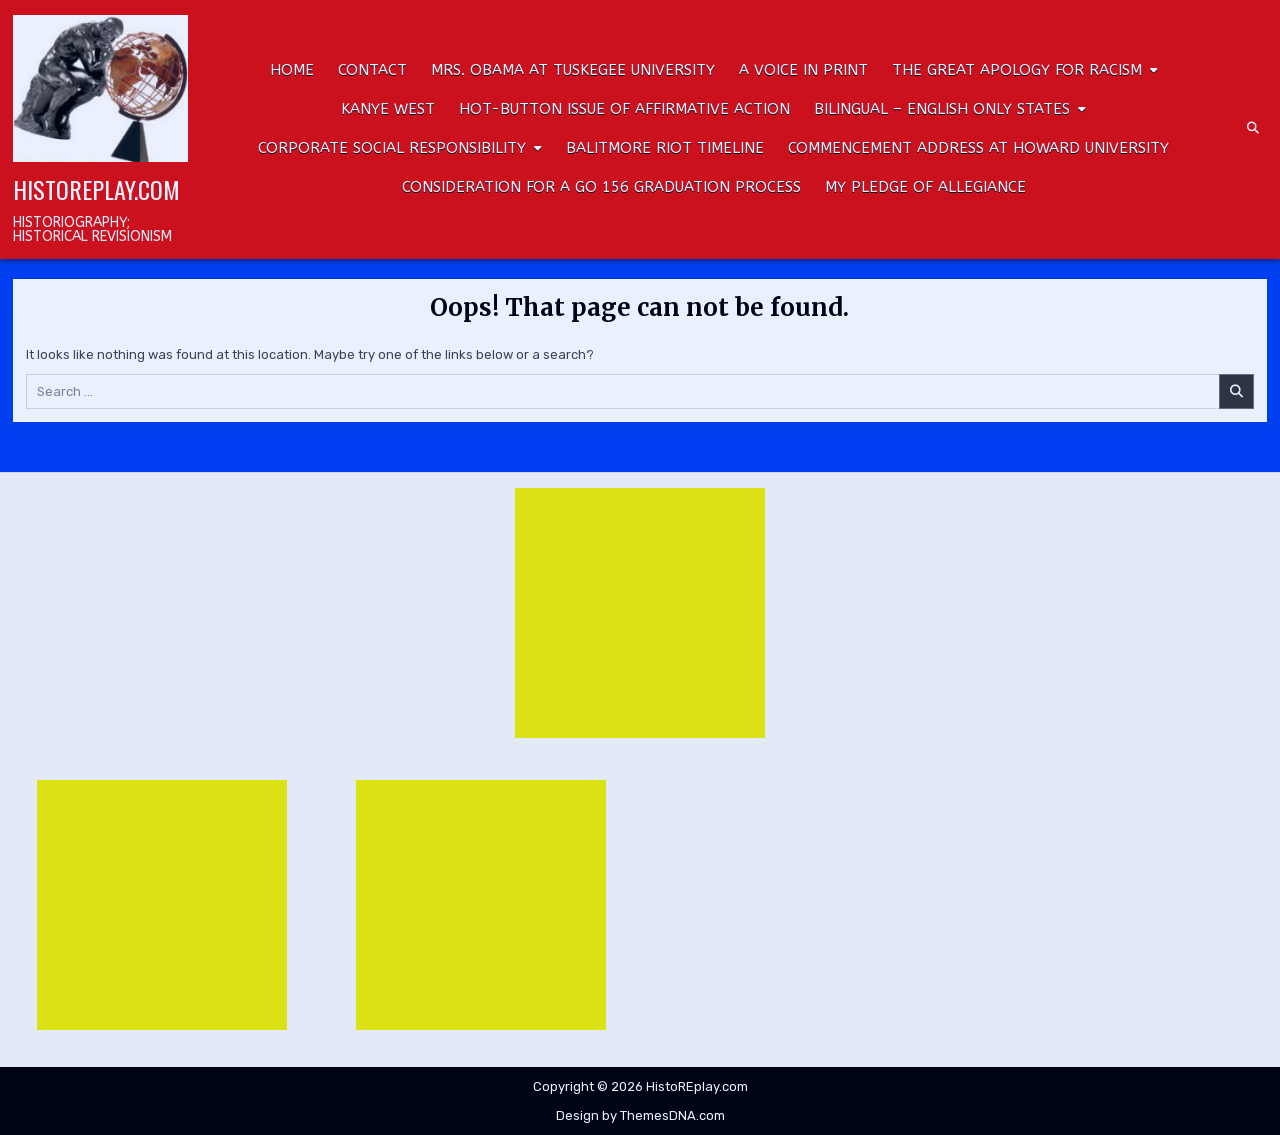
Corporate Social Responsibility (392, 148)
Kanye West (388, 109)
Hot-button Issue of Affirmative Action (624, 109)
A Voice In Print (803, 70)
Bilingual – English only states (942, 109)
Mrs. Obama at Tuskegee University (573, 70)
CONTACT (372, 70)
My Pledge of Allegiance (925, 187)
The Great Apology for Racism (1017, 70)
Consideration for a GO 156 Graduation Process (601, 187)
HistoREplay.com (96, 189)
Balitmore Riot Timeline (665, 148)
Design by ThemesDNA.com (640, 1115)
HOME (292, 70)
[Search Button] (1253, 128)
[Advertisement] (640, 613)
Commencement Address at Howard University (978, 148)
